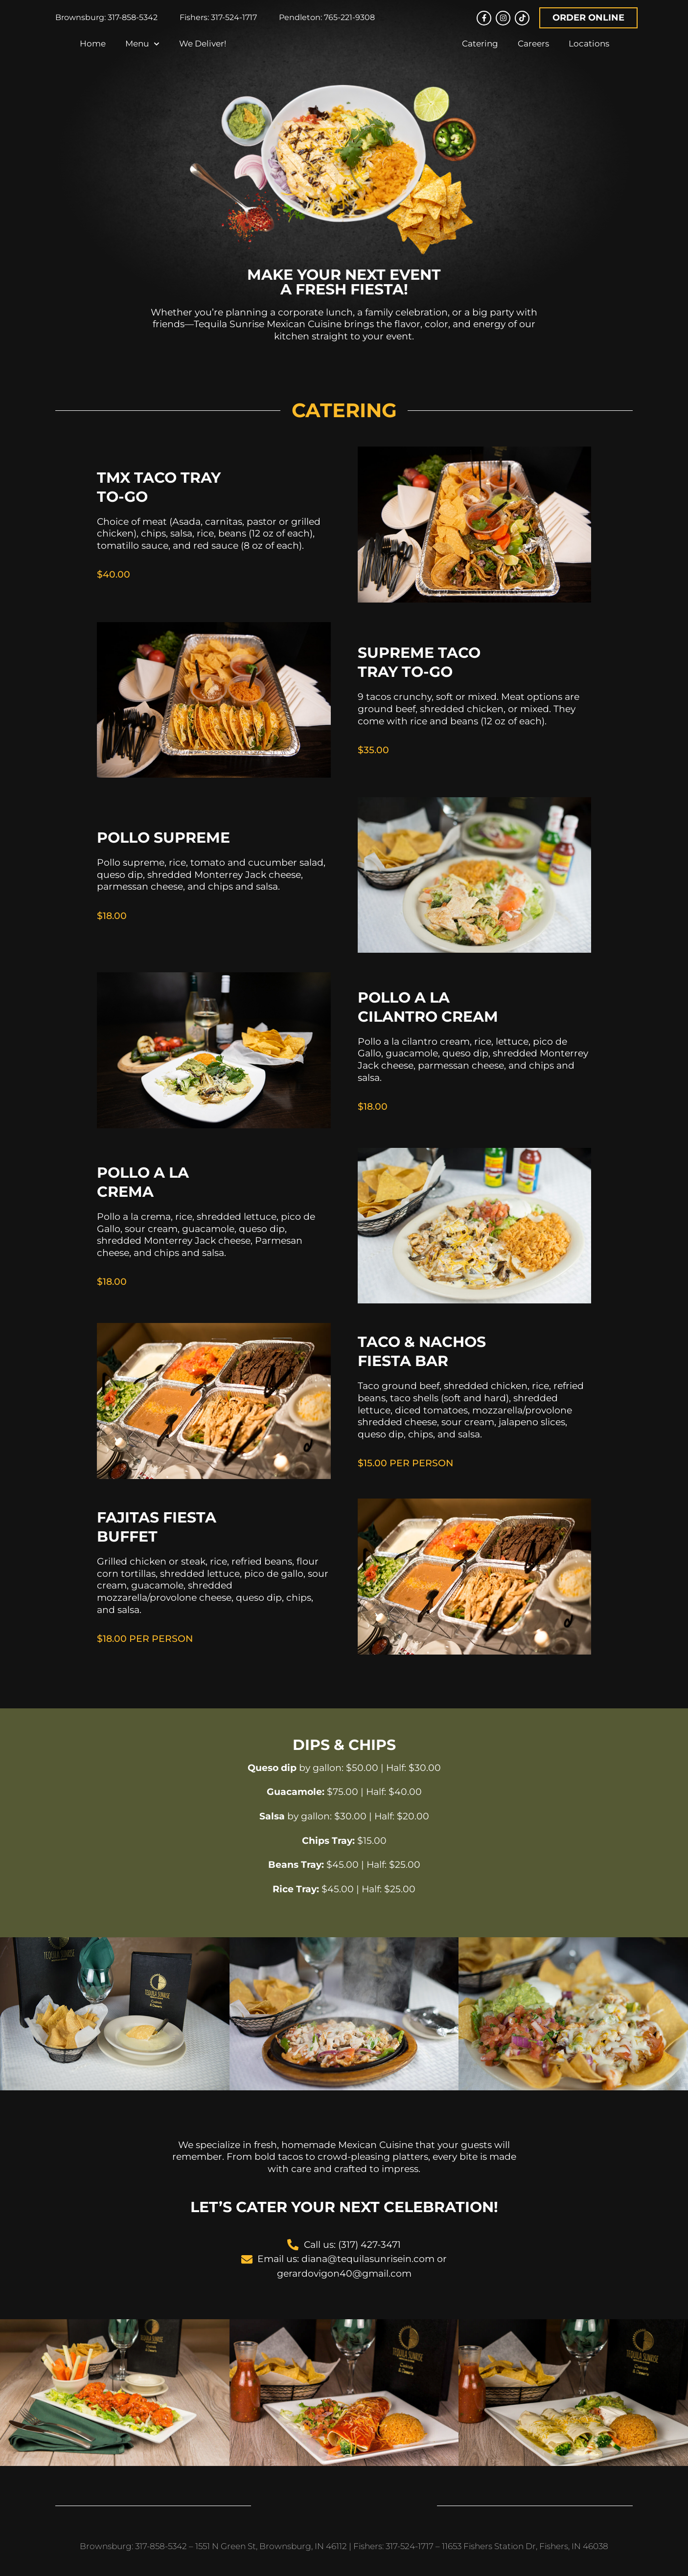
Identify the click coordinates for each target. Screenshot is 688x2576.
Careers (533, 50)
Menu (142, 50)
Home (93, 50)
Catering (480, 50)
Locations (589, 50)
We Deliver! (202, 50)
